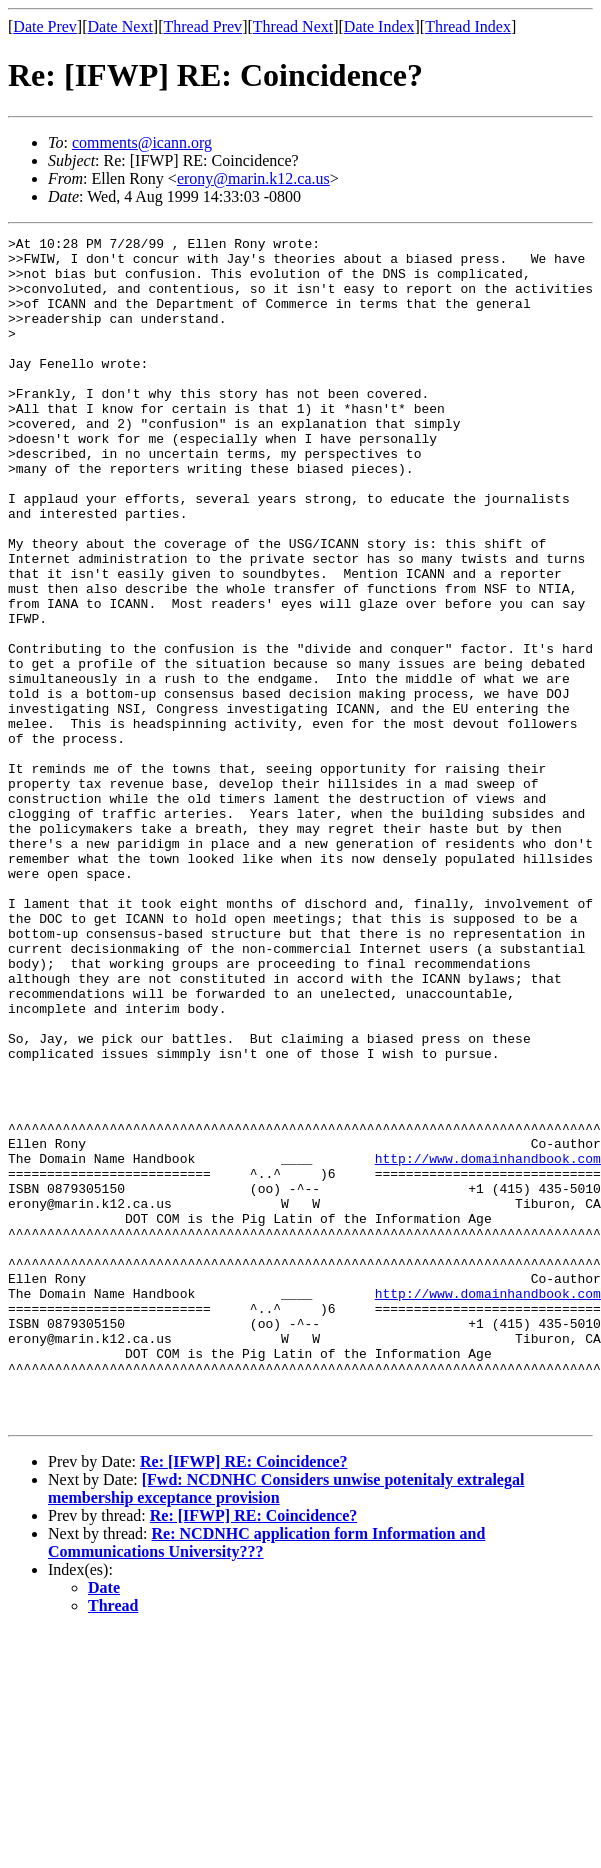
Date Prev (45, 26)
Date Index (379, 26)
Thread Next (293, 26)
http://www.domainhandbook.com (488, 1344)
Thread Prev (202, 26)
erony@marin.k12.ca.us (253, 178)
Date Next (120, 26)
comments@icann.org (142, 142)
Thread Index (468, 26)
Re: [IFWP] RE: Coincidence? (244, 1698)
